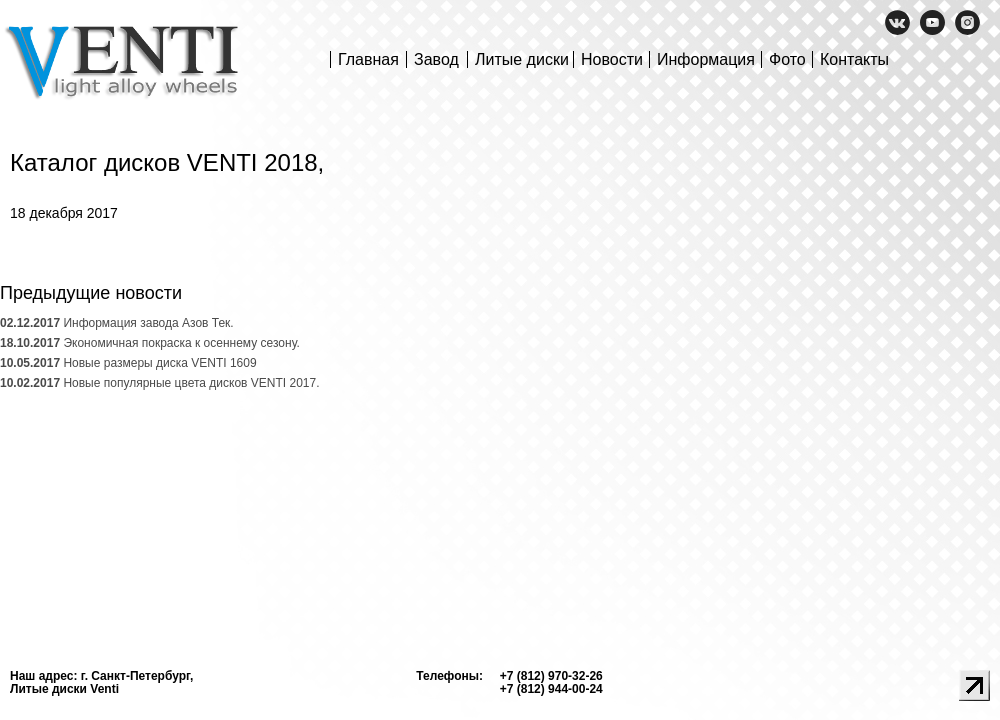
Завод (436, 59)
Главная (368, 59)
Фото (787, 59)
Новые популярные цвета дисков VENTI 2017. (160, 383)
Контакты (854, 59)
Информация (706, 59)
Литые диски (522, 59)
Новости (612, 59)
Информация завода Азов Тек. (117, 323)
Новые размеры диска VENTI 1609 (128, 363)
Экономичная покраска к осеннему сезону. (150, 343)
